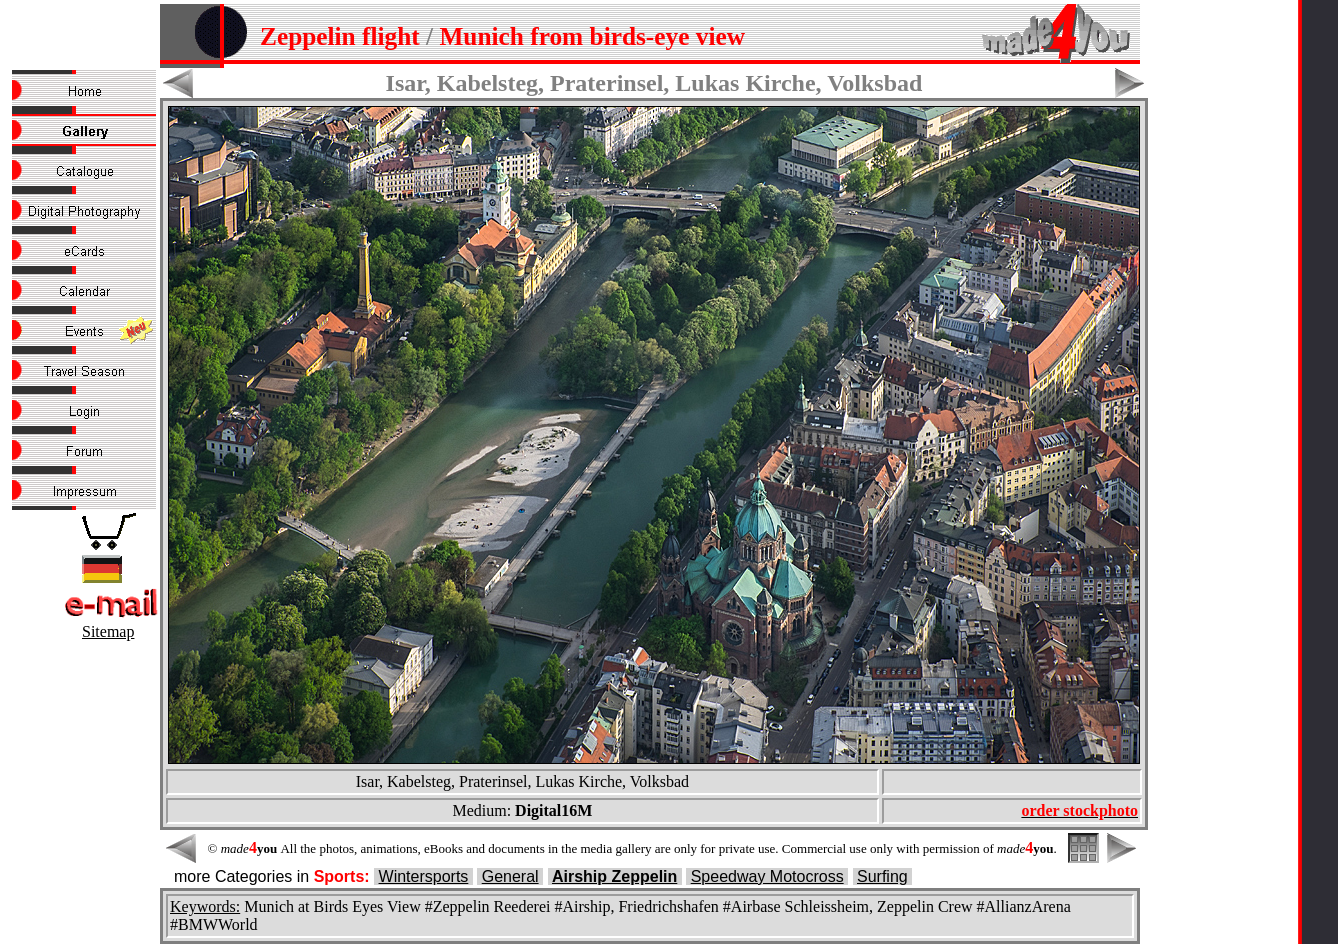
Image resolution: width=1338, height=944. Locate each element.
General (510, 876)
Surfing (882, 876)
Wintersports (424, 876)
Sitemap (108, 631)
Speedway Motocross (767, 876)
